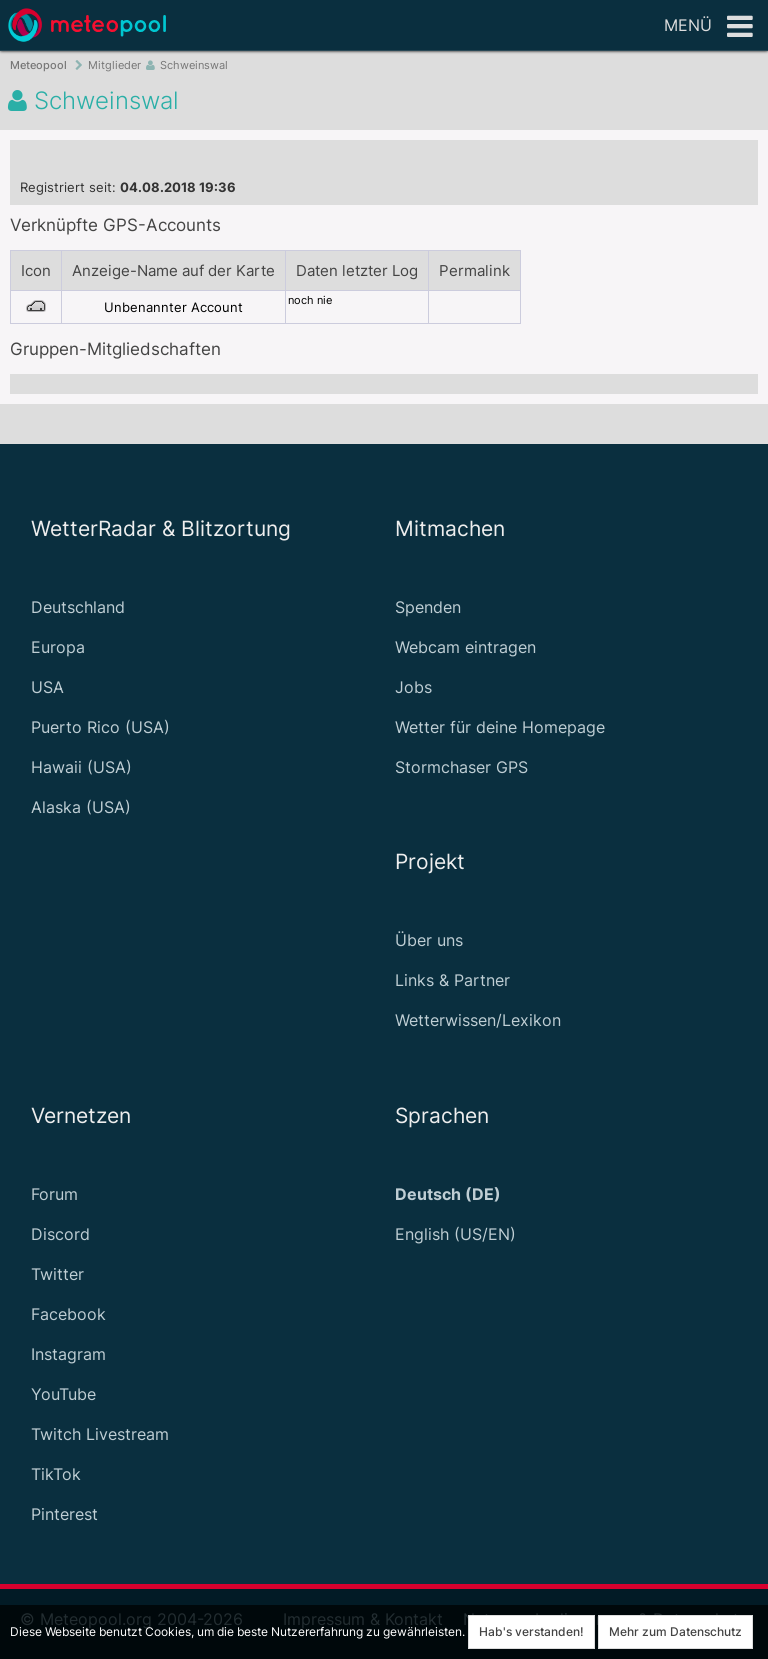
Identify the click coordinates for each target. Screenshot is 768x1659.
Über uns (429, 940)
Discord (60, 1234)
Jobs (413, 687)
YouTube (63, 1394)
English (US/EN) (455, 1234)
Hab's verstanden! (531, 1631)
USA (47, 687)
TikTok (56, 1474)
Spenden (428, 607)
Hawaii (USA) (81, 767)
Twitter (57, 1274)
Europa (58, 647)
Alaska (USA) (81, 807)
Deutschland (78, 607)
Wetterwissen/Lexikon (478, 1020)
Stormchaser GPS (461, 767)
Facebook (68, 1314)
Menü (708, 27)
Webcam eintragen (465, 647)
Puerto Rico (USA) (100, 727)
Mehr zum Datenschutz (675, 1631)
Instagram (68, 1354)
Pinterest (64, 1514)
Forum (54, 1194)
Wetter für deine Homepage (500, 727)
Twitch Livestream (100, 1434)
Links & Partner (452, 980)
